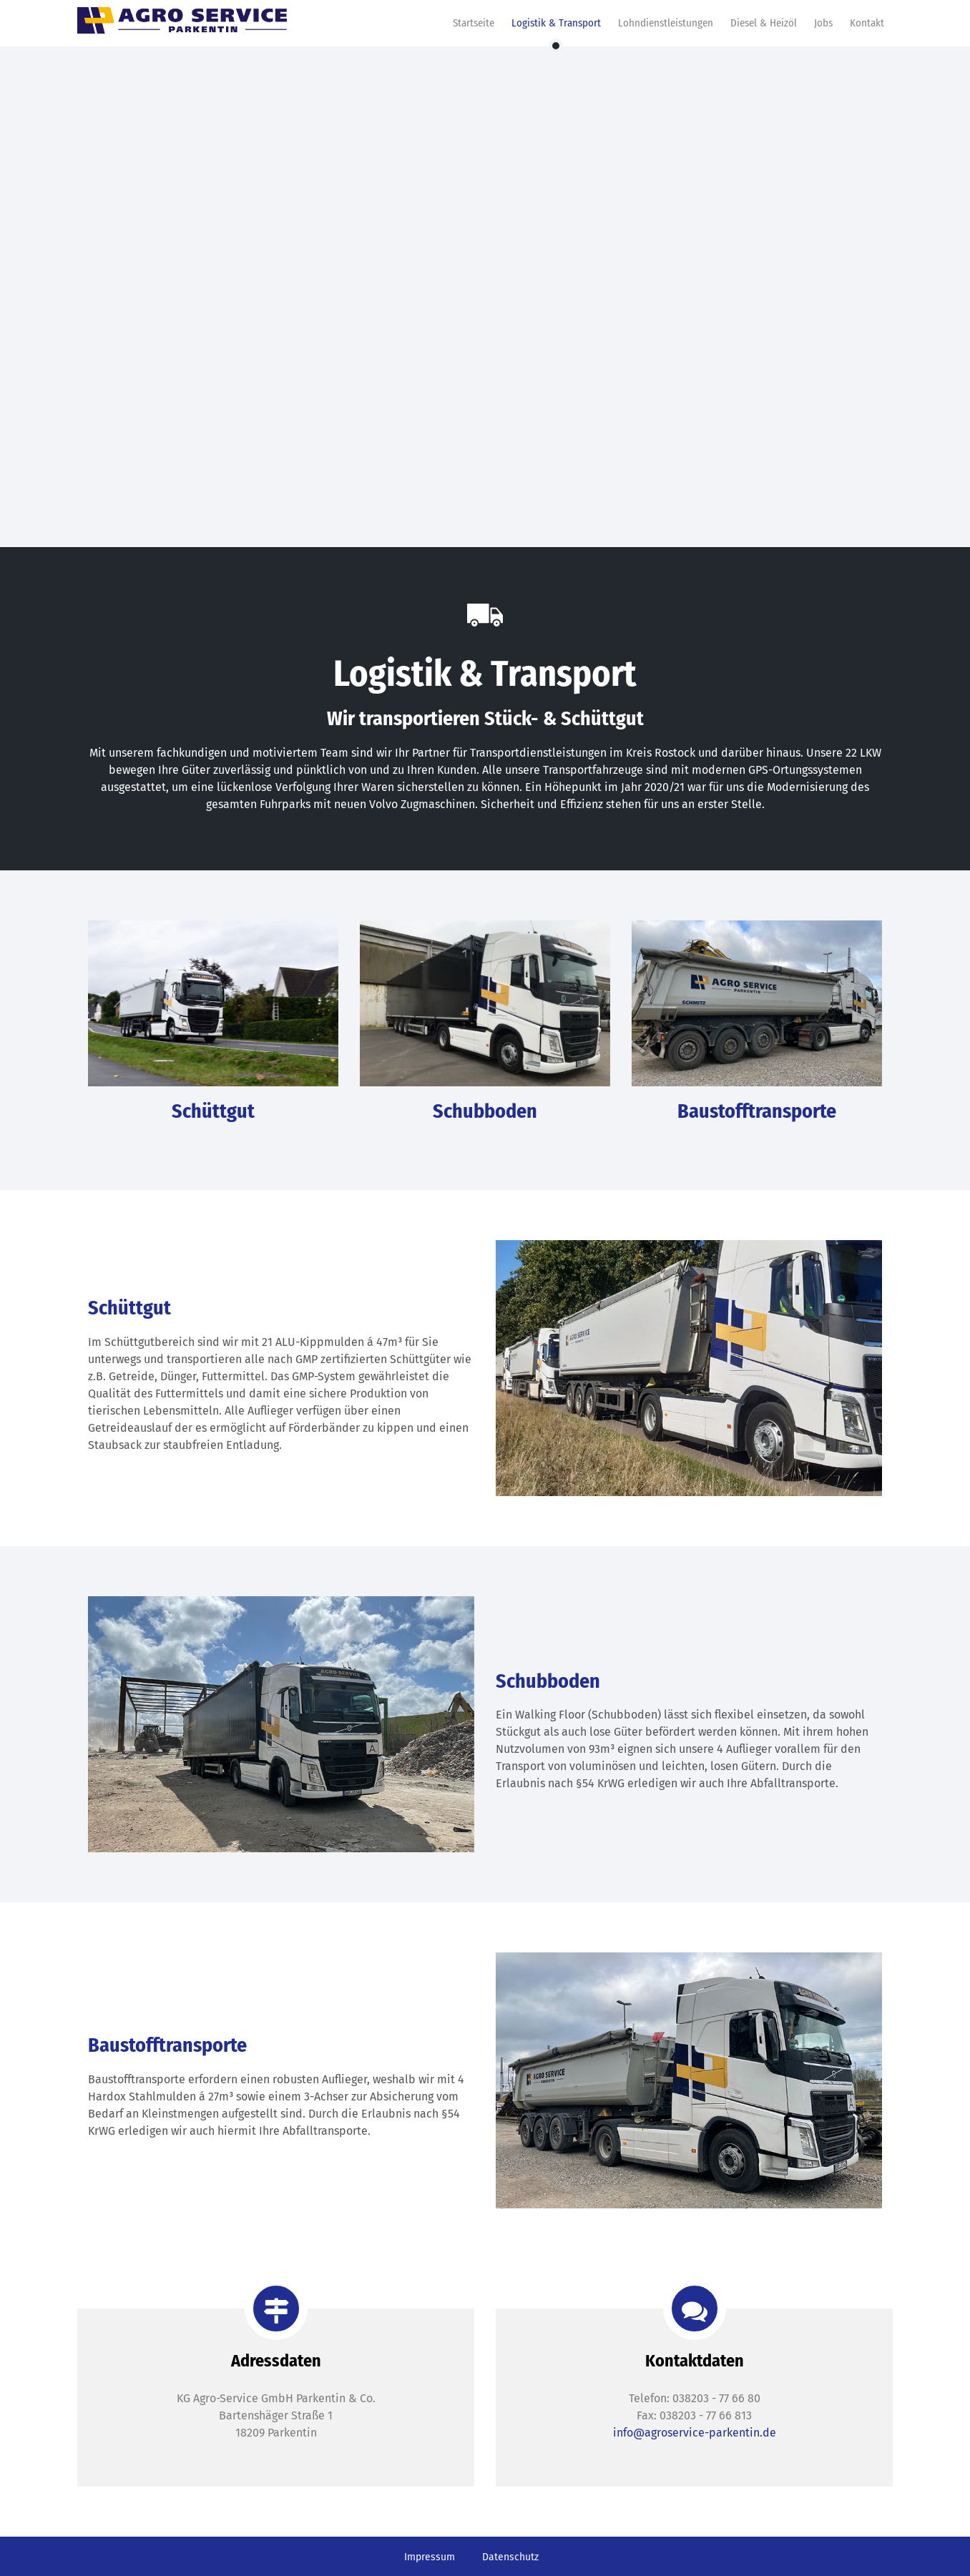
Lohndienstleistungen (665, 22)
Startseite (473, 22)
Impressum (429, 2557)
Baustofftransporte (756, 1111)
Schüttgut (213, 1111)
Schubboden (485, 1111)
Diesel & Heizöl (763, 22)
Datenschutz (510, 2557)
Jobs (823, 22)
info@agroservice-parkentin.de (694, 2432)
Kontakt (867, 22)
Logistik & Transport (556, 22)
